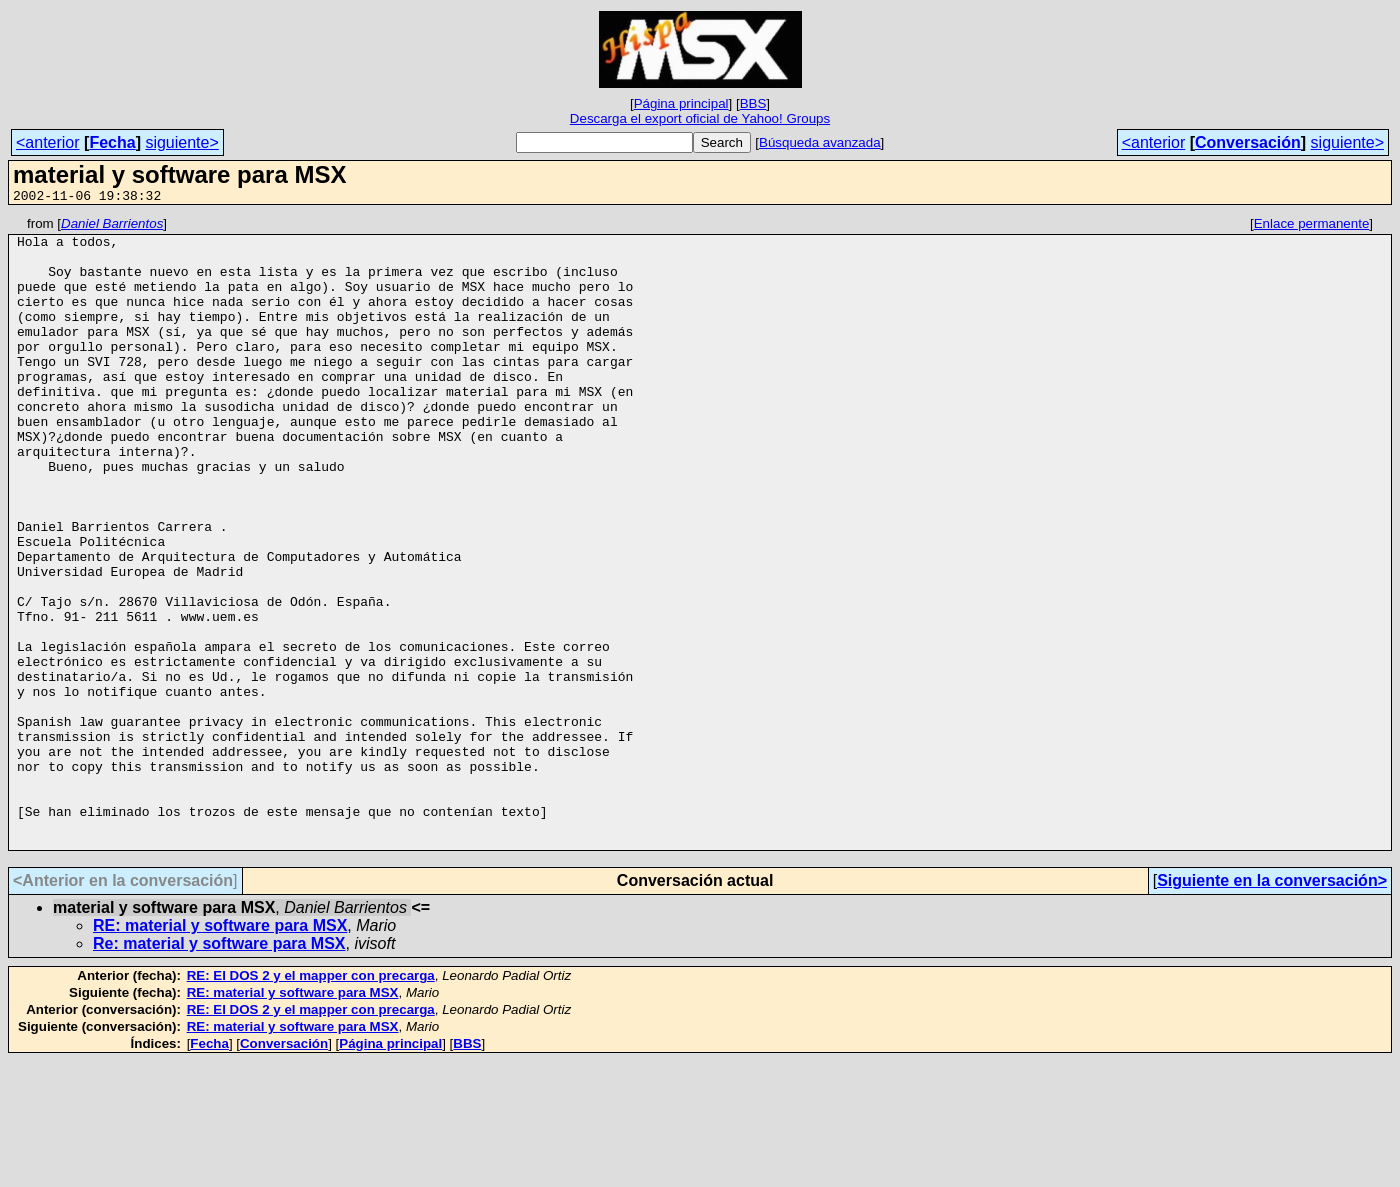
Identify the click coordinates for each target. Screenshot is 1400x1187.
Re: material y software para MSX (219, 1069)
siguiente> (181, 142)
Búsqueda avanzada (820, 142)
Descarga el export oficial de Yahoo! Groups (700, 118)
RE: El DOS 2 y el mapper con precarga (311, 1101)
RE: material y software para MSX (220, 1051)
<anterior (48, 142)
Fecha (112, 142)
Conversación (1248, 142)
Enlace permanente (1312, 226)
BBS (753, 103)
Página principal (681, 103)
